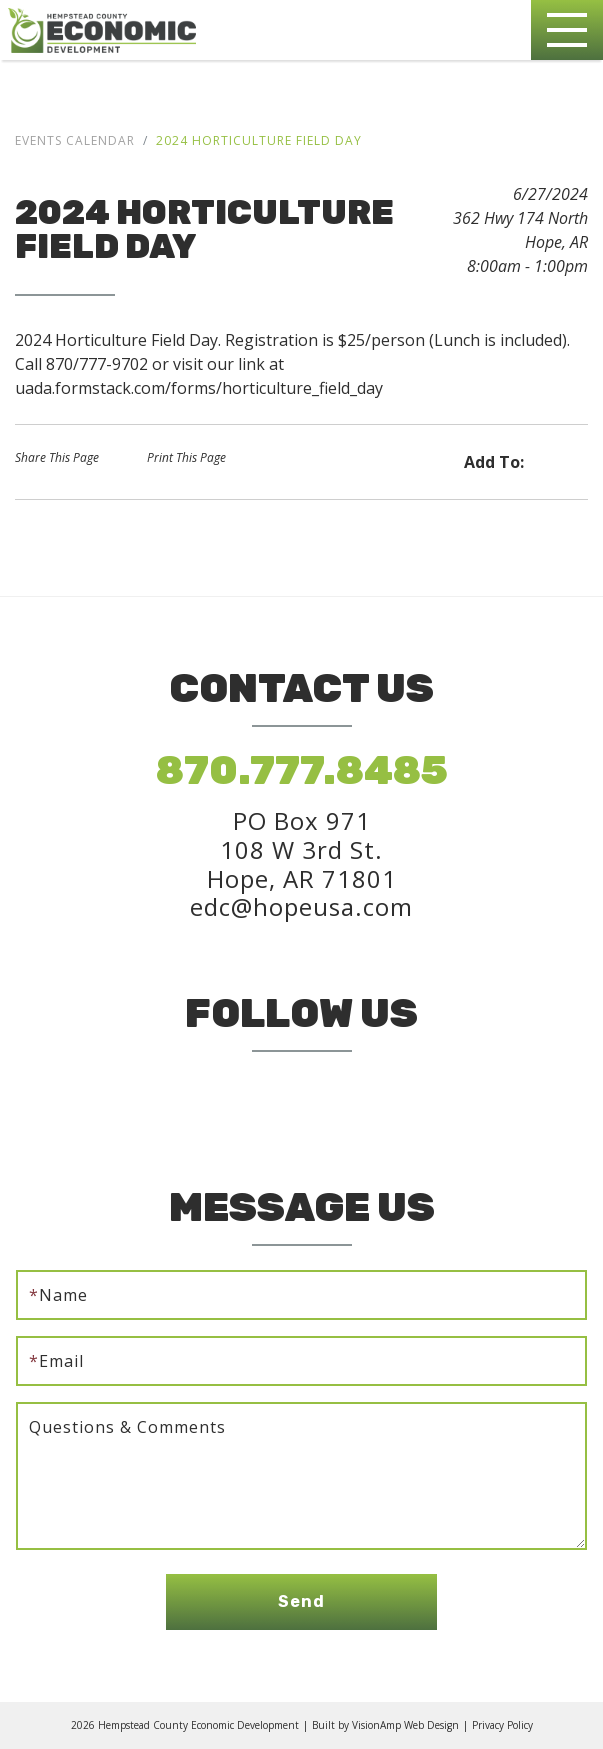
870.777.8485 (302, 770)
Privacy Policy (502, 1725)
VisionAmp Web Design (405, 1725)
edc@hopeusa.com (301, 906)
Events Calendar (75, 140)
